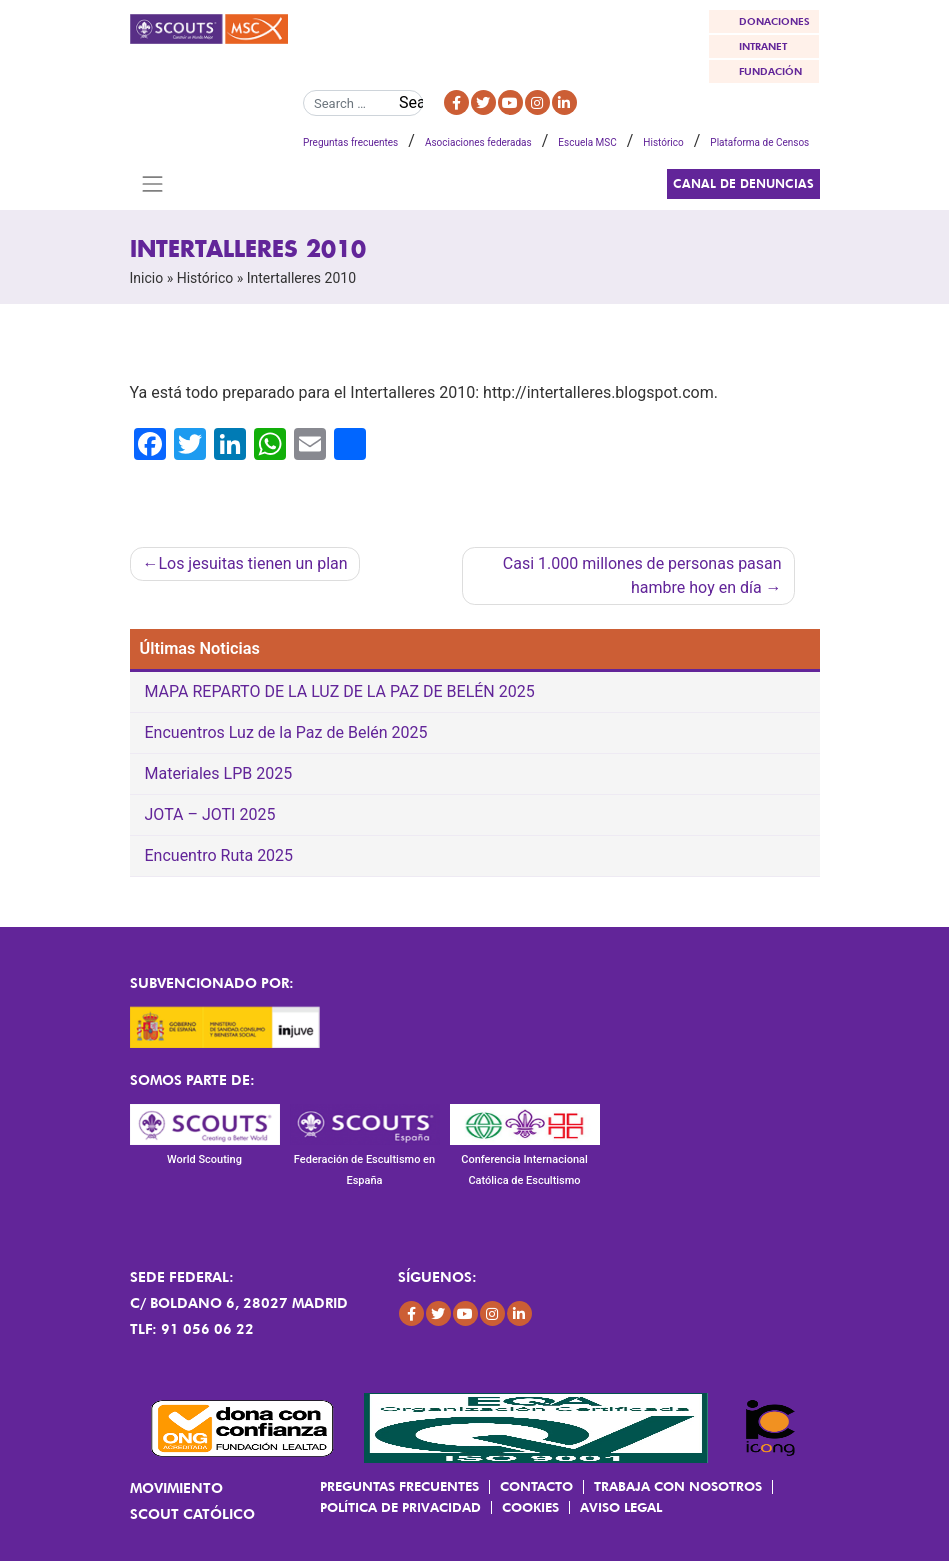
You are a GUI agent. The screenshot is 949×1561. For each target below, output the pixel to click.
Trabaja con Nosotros (678, 1486)
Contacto (536, 1486)
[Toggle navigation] (153, 184)
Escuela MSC (587, 142)
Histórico (663, 142)
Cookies (530, 1507)
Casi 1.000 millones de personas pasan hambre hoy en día (642, 575)
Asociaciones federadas (478, 142)
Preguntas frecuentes (350, 142)
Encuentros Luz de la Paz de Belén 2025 (286, 732)
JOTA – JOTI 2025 (210, 814)
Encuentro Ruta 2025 (219, 855)
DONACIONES (774, 21)
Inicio (147, 278)
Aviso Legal (621, 1507)
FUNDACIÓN (770, 71)
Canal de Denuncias (743, 183)
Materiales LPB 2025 (219, 773)
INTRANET (763, 46)
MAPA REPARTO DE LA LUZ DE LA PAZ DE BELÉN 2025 (340, 691)
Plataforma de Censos (759, 142)
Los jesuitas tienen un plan (252, 563)
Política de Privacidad (400, 1507)
